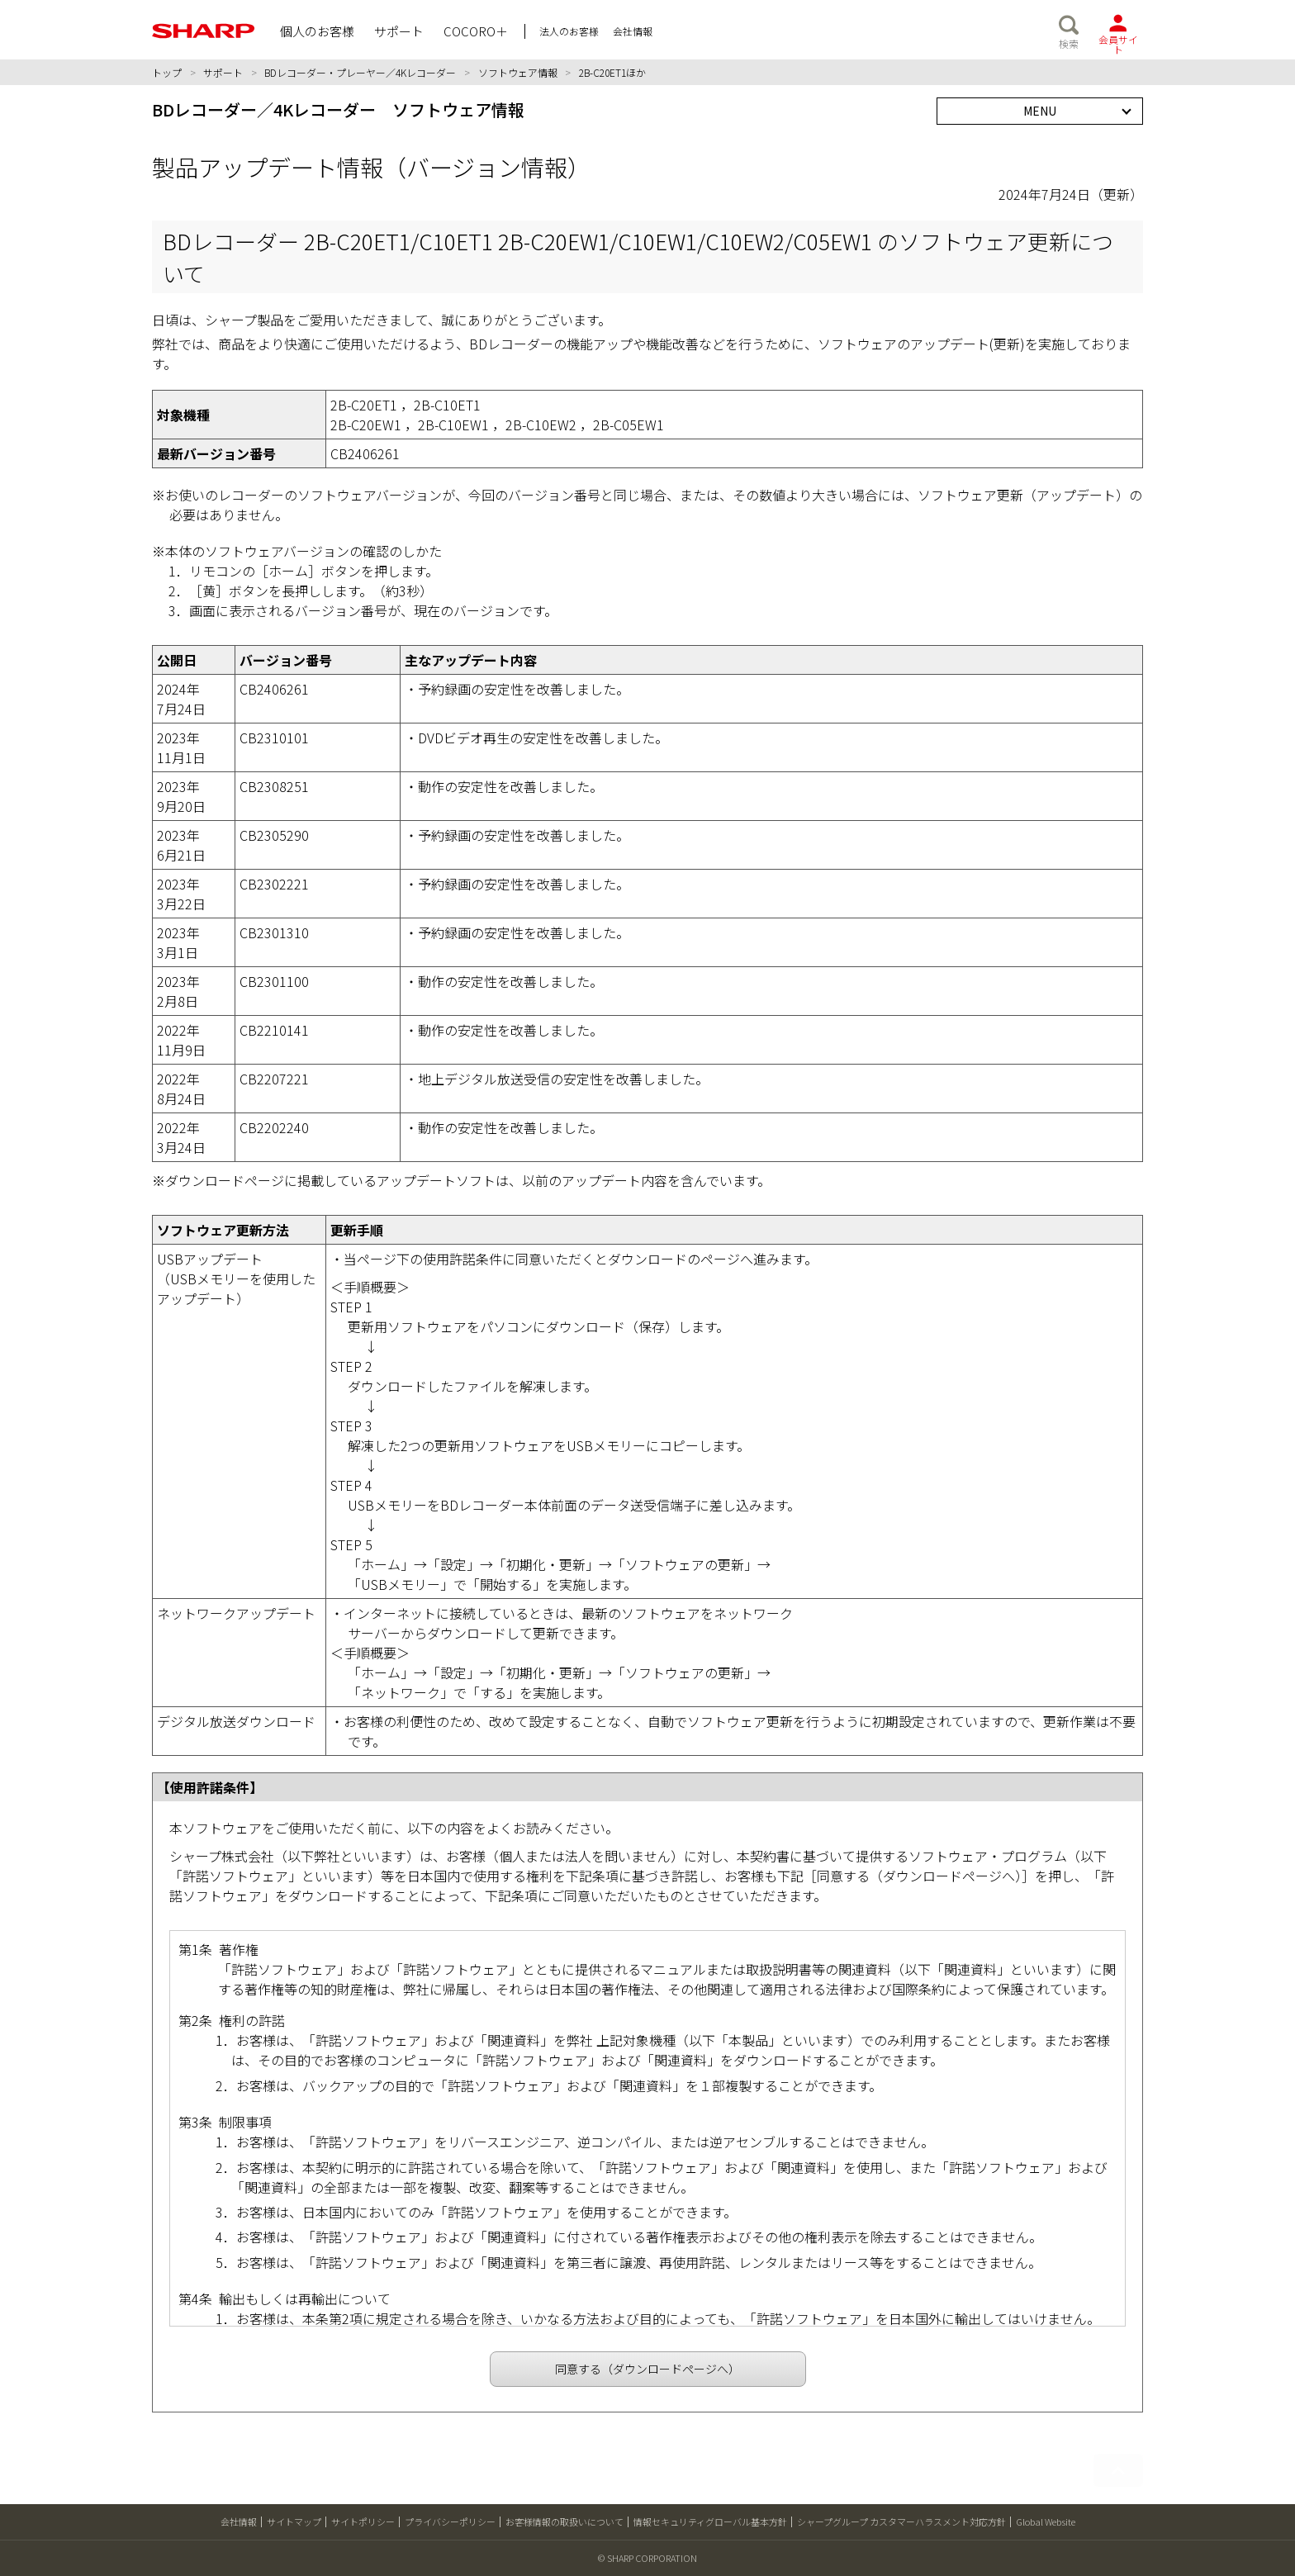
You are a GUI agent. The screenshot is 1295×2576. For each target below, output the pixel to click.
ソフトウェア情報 (517, 72)
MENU (1039, 110)
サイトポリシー (363, 2521)
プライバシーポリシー (450, 2521)
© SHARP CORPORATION (647, 2557)
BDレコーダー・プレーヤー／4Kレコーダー (360, 72)
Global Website (1045, 2521)
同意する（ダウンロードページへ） (647, 2368)
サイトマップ (294, 2521)
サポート (223, 72)
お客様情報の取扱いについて (564, 2521)
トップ (167, 72)
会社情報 (239, 2521)
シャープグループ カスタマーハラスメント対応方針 (901, 2521)
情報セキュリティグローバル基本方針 (710, 2521)
